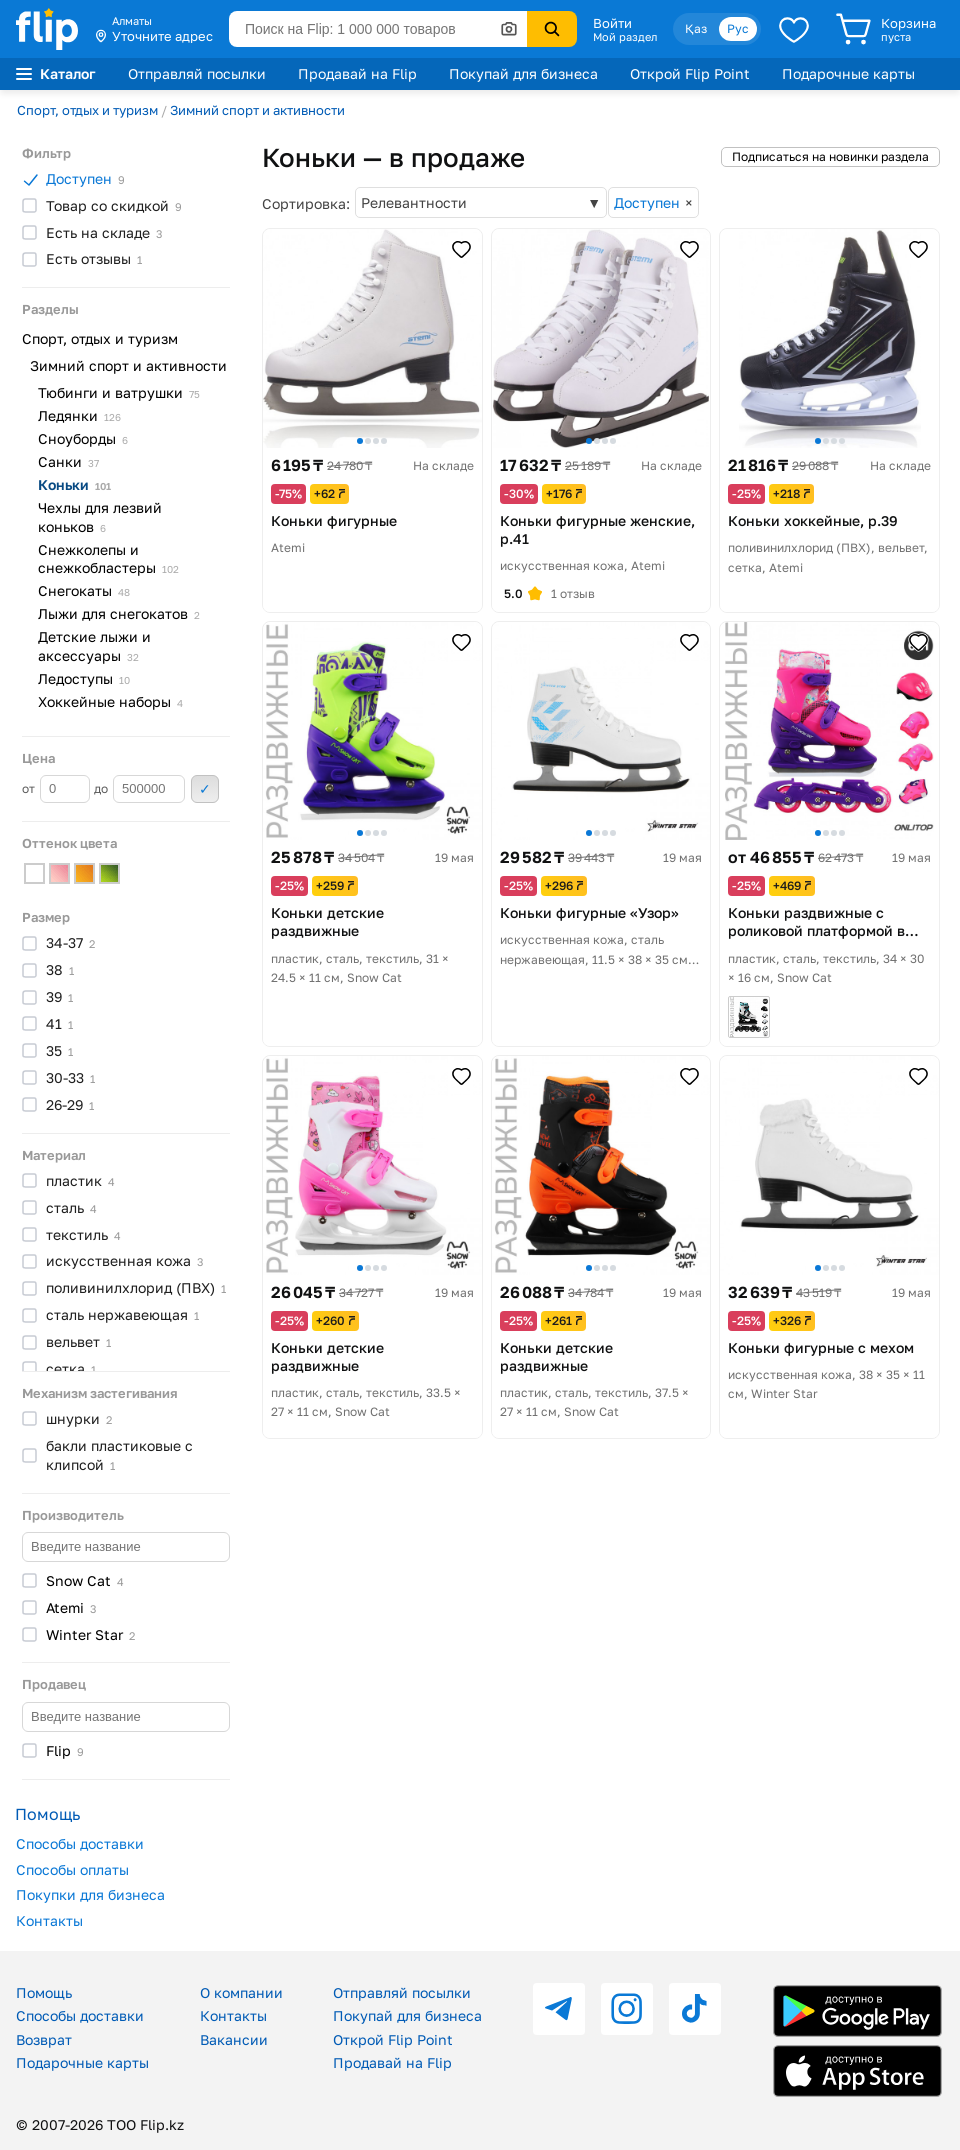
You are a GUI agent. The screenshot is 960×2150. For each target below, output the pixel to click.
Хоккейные (110, 701)
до (139, 789)
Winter (90, 1634)
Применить (205, 789)
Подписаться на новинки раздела (830, 156)
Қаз (696, 28)
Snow (85, 1580)
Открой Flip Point (690, 73)
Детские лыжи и (94, 646)
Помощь (44, 1992)
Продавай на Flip (357, 73)
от (56, 789)
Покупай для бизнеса (523, 73)
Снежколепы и (108, 559)
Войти (612, 23)
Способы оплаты (72, 1869)
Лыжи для (119, 613)
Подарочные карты (848, 73)
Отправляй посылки (197, 73)
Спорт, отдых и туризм (87, 110)
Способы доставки (80, 1843)
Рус (738, 28)
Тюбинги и (119, 392)
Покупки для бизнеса (90, 1894)
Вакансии (234, 2039)
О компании (241, 1992)
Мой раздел (625, 37)
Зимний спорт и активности (257, 110)
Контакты (49, 1920)
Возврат (44, 2039)
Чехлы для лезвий (100, 517)
